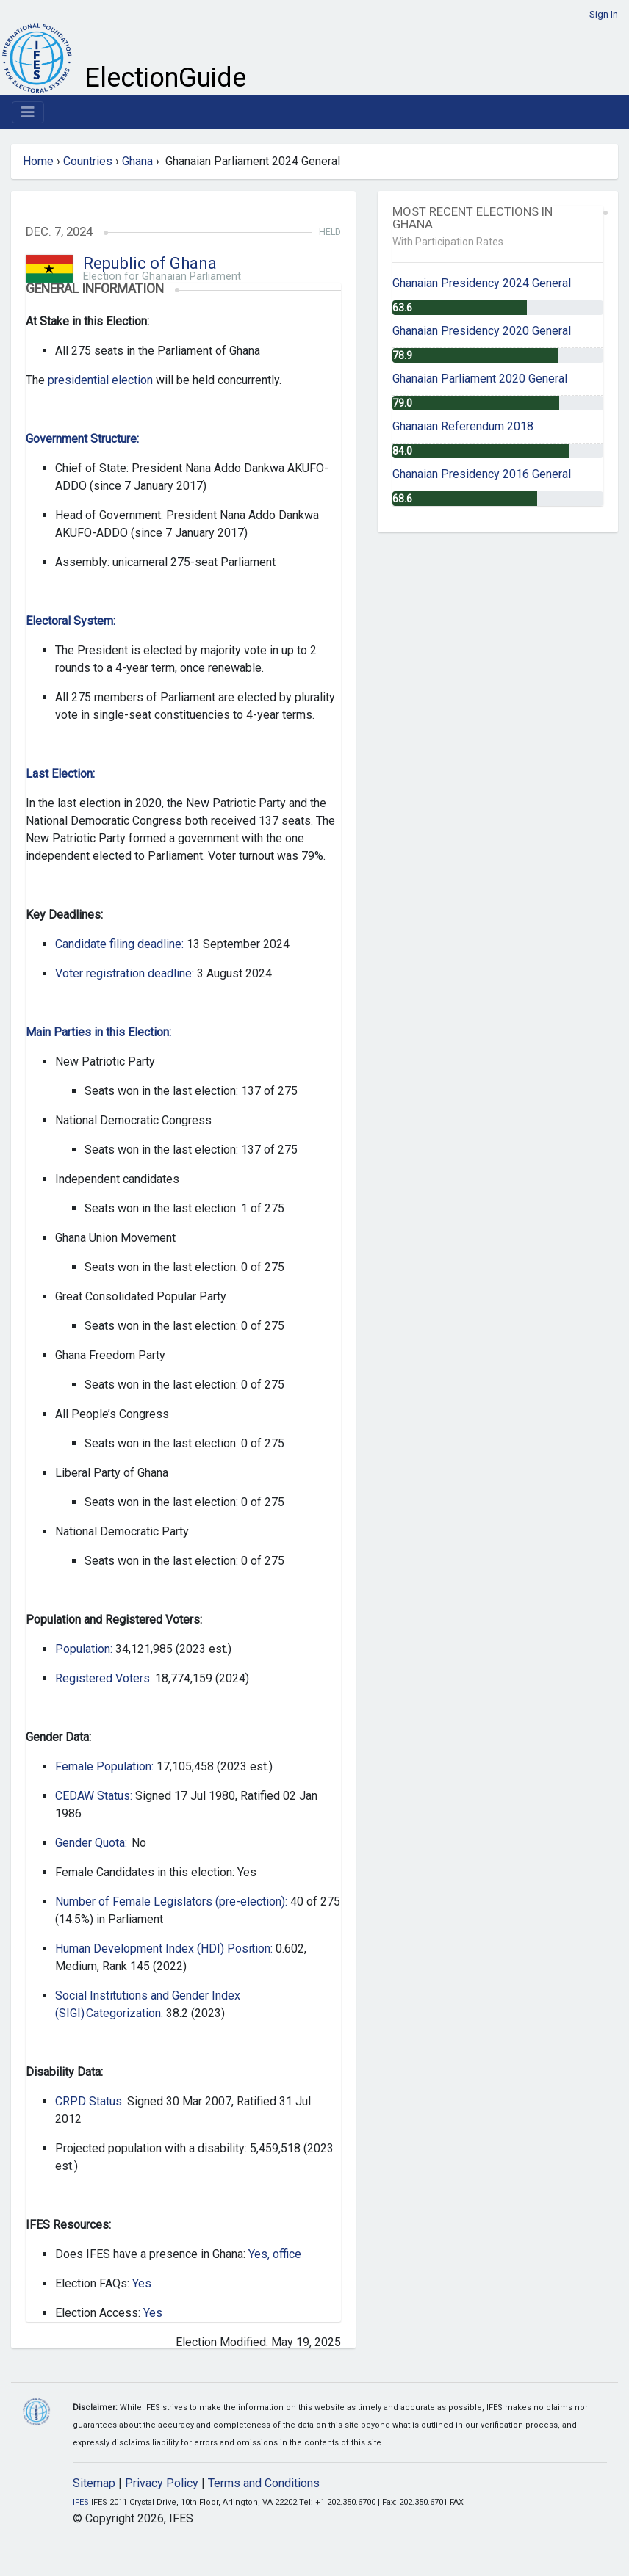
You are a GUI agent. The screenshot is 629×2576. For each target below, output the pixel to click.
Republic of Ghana (150, 263)
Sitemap (94, 2483)
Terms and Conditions (264, 2483)
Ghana (137, 161)
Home (38, 161)
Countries (87, 161)
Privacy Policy (161, 2483)
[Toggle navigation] (28, 112)
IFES (81, 2502)
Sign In (603, 14)
